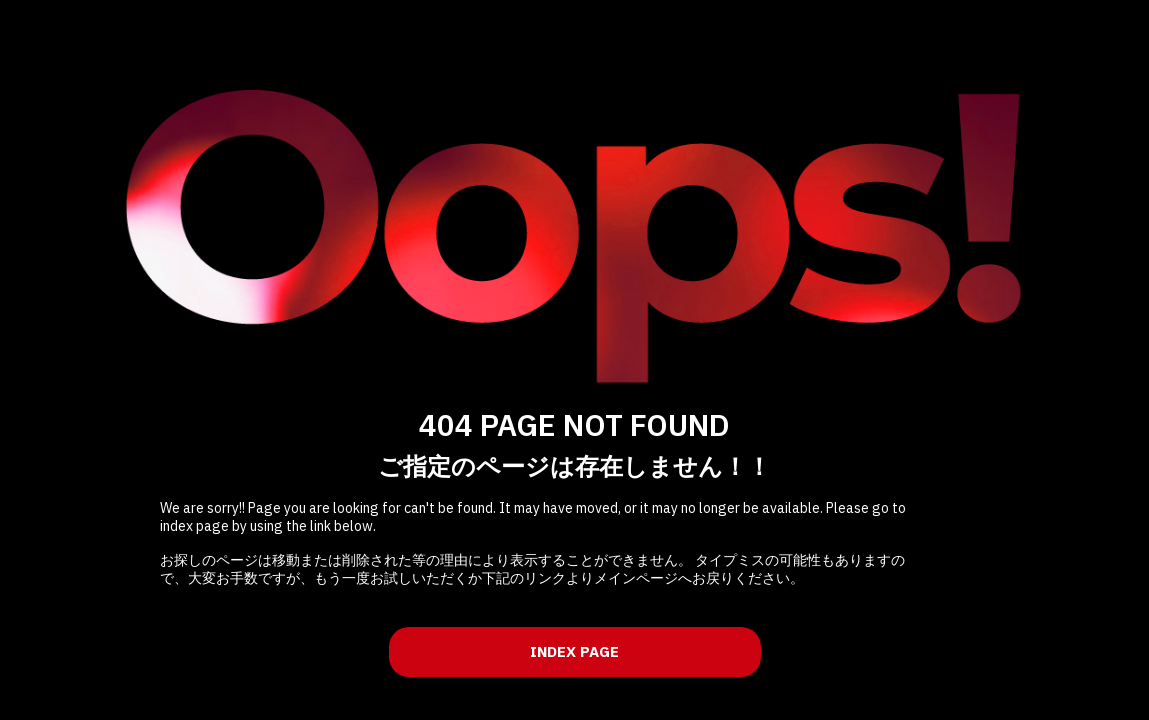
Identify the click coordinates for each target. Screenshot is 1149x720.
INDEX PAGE (574, 651)
